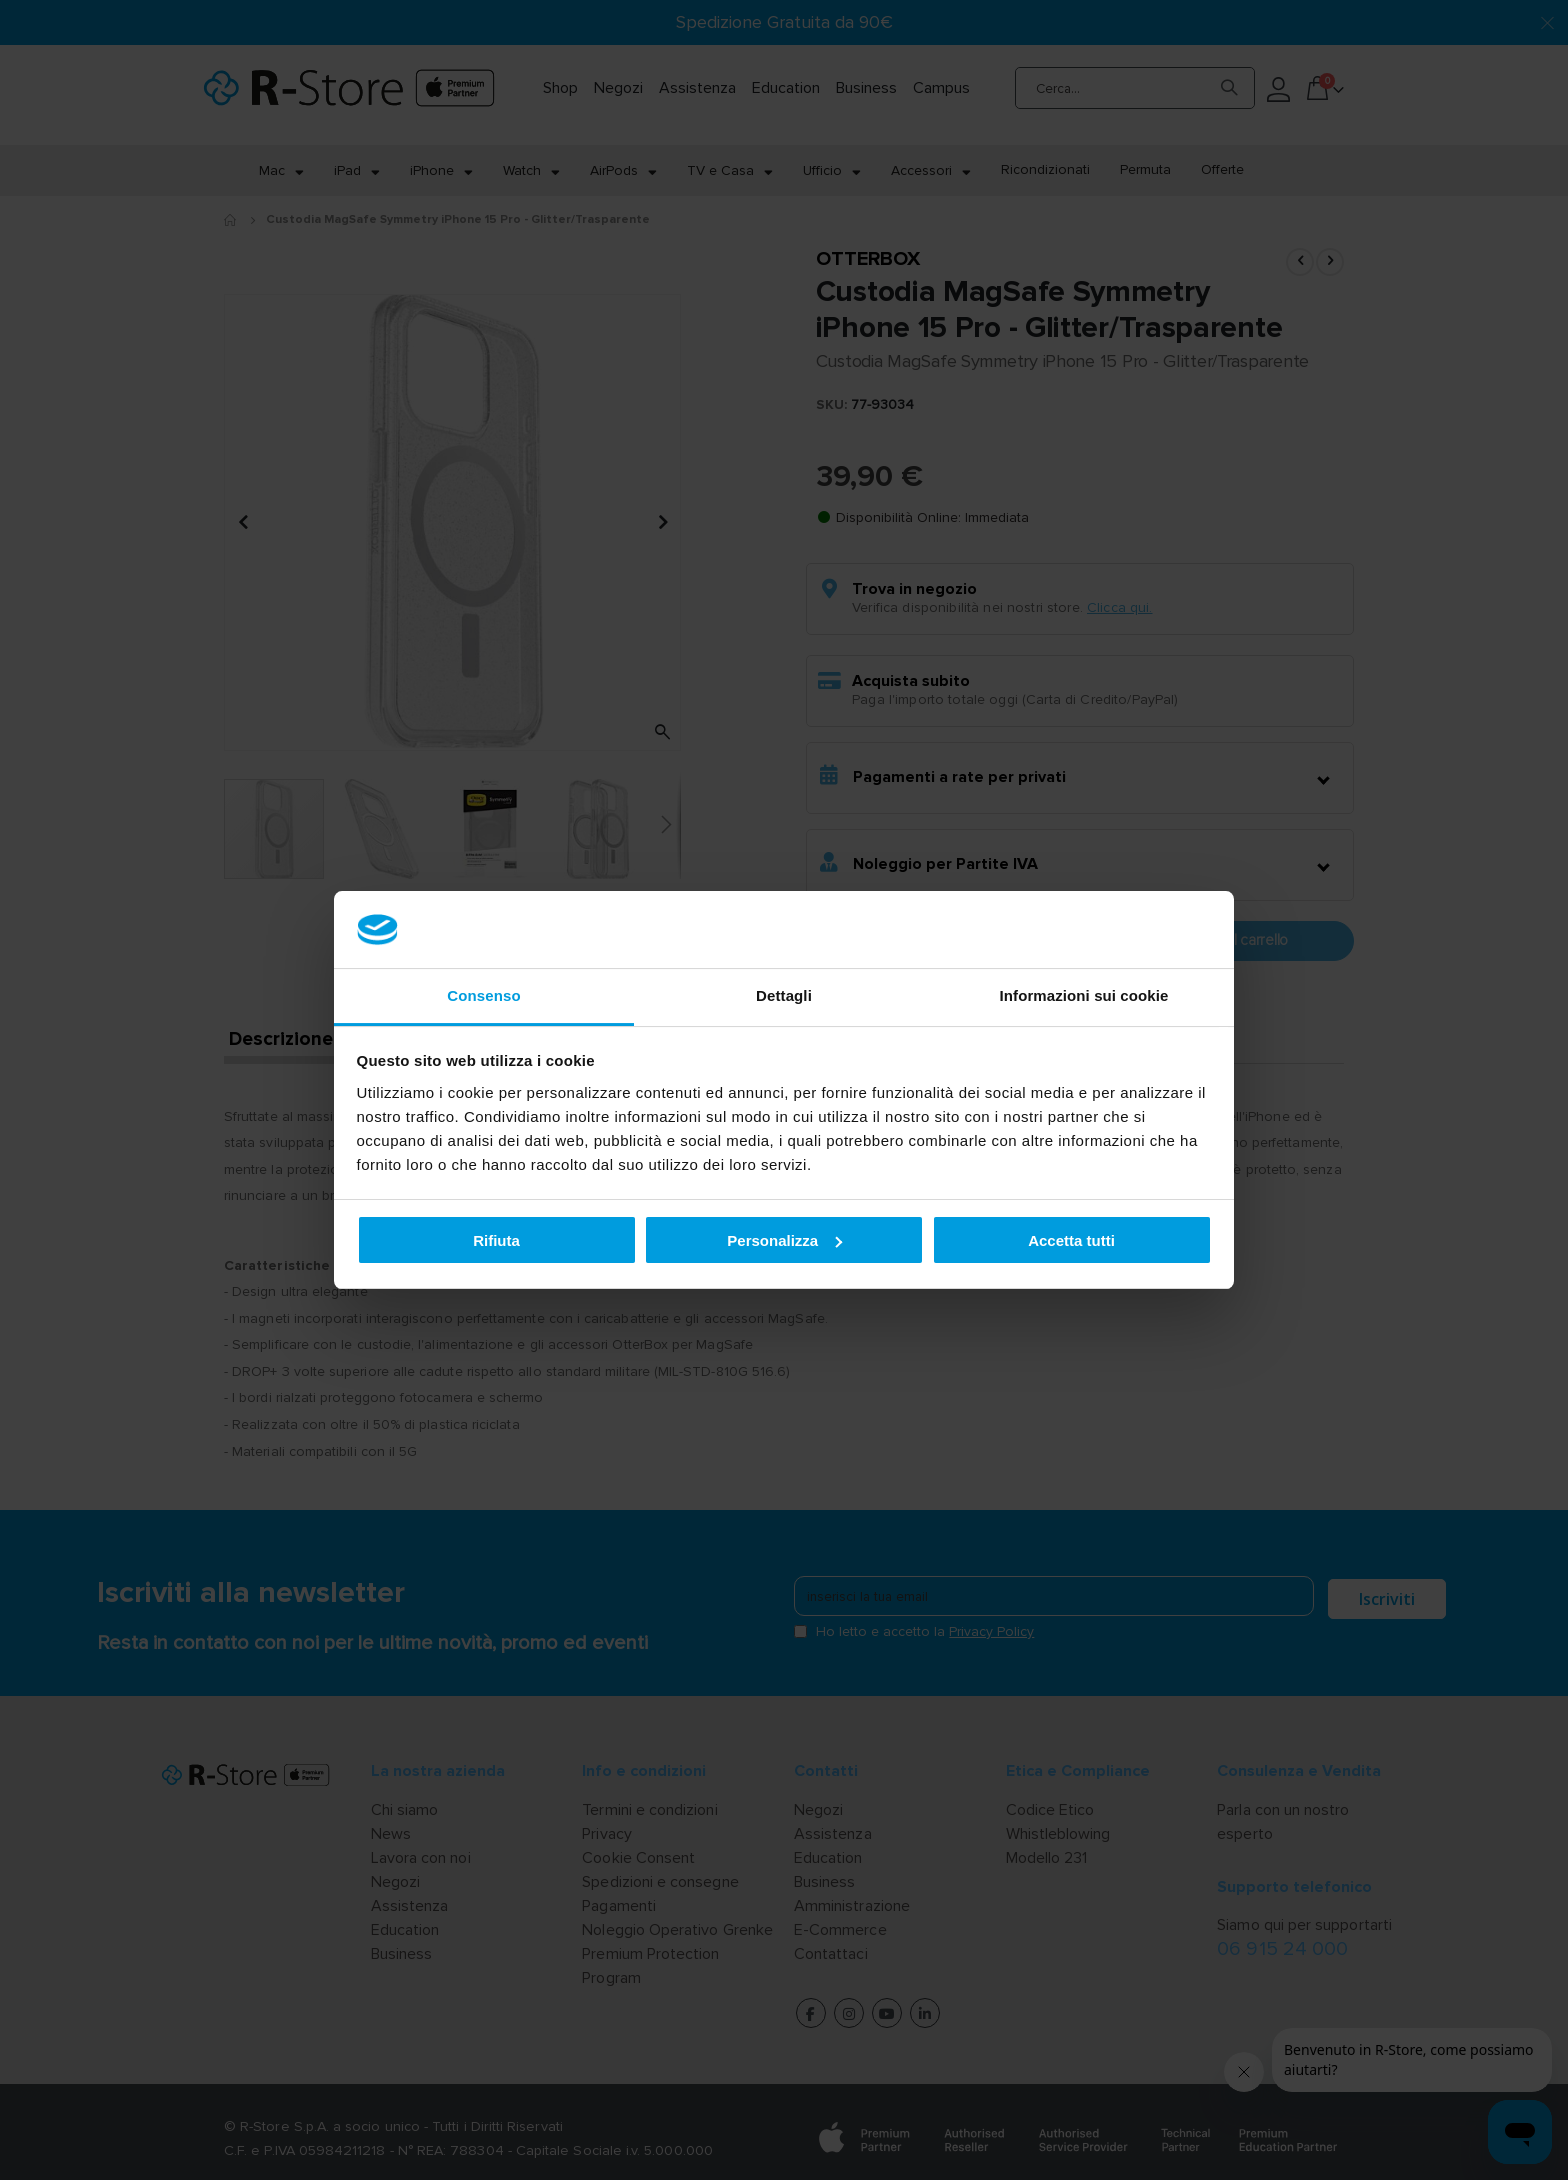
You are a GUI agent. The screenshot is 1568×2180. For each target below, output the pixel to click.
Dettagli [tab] (784, 995)
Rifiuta (496, 1240)
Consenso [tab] (483, 995)
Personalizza (784, 1240)
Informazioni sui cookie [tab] (1084, 995)
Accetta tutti (1071, 1240)
